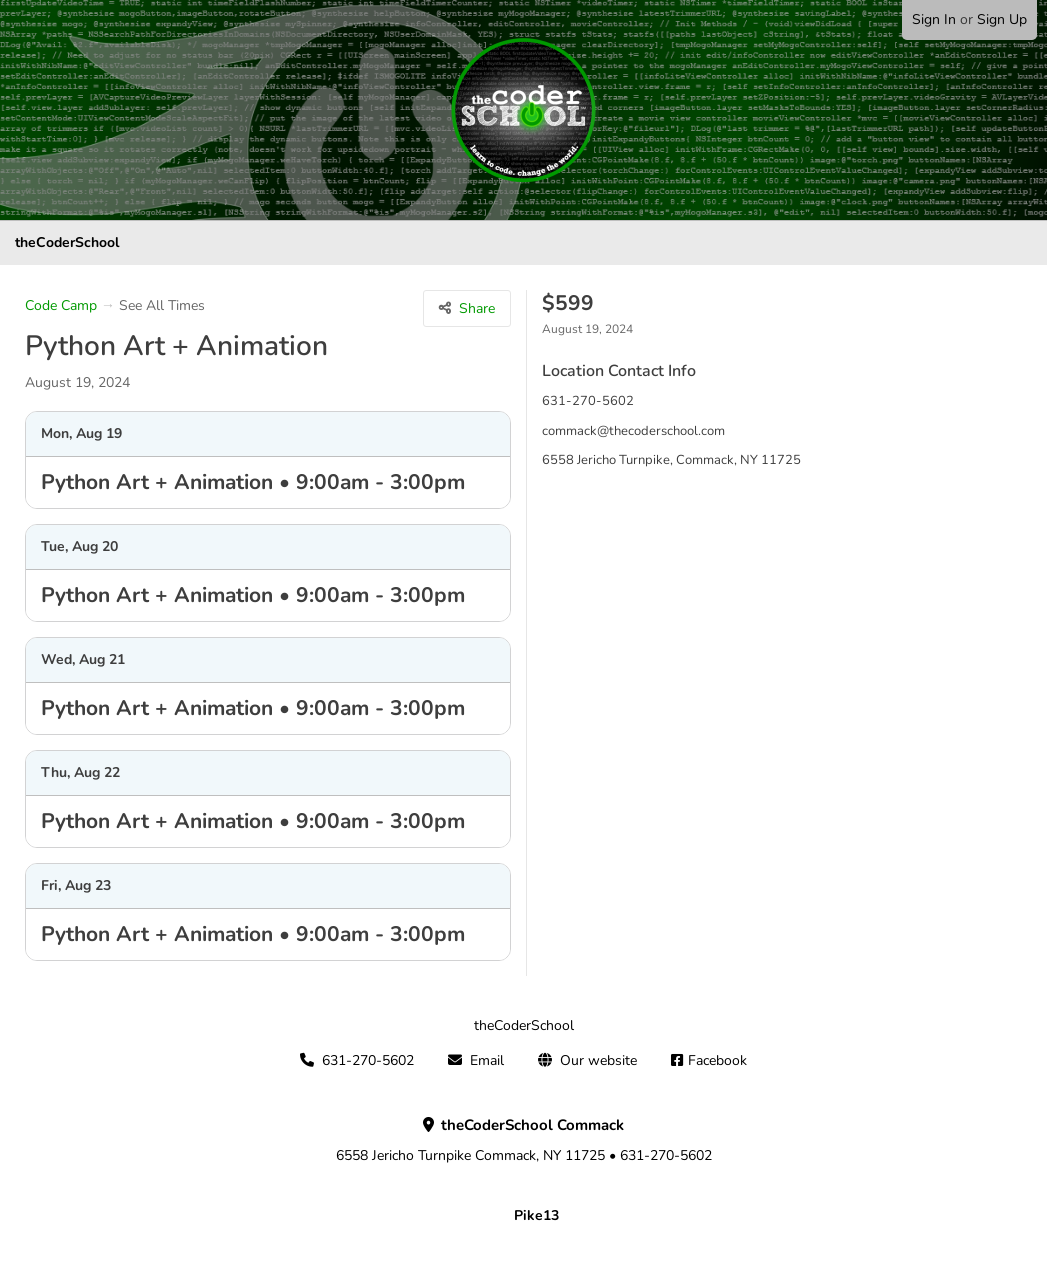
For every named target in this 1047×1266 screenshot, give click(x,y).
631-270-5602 (368, 1060)
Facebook (717, 1060)
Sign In (934, 19)
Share (477, 308)
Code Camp (61, 305)
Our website (598, 1060)
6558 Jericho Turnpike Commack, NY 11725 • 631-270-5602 (524, 1141)
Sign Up (1002, 19)
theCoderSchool (67, 242)
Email (487, 1060)
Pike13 (536, 1215)
